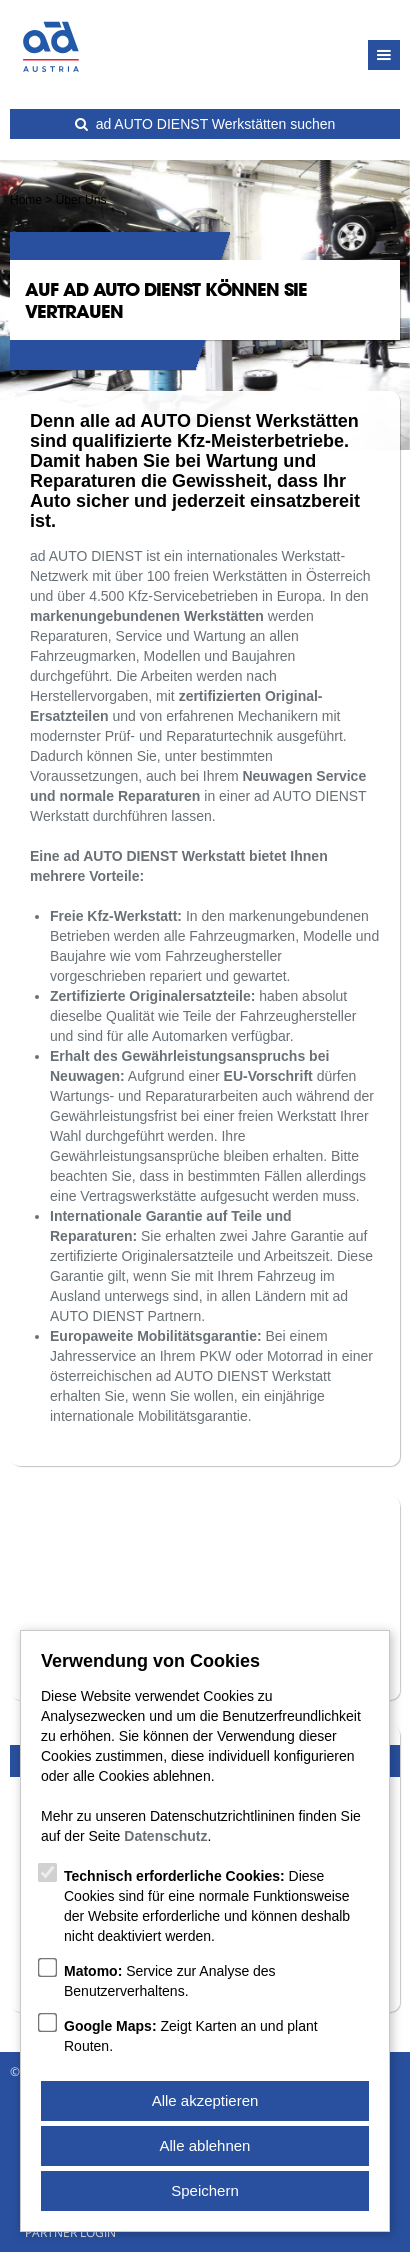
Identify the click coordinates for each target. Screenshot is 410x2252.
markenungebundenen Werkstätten (147, 616)
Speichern (205, 2190)
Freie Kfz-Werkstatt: (116, 916)
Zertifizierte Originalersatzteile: (152, 996)
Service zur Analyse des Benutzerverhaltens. (170, 1981)
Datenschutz (165, 1836)
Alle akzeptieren (205, 2100)
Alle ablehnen (205, 2145)
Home (26, 200)
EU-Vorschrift (268, 1076)
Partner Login (70, 2233)
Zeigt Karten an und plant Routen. (191, 2036)
